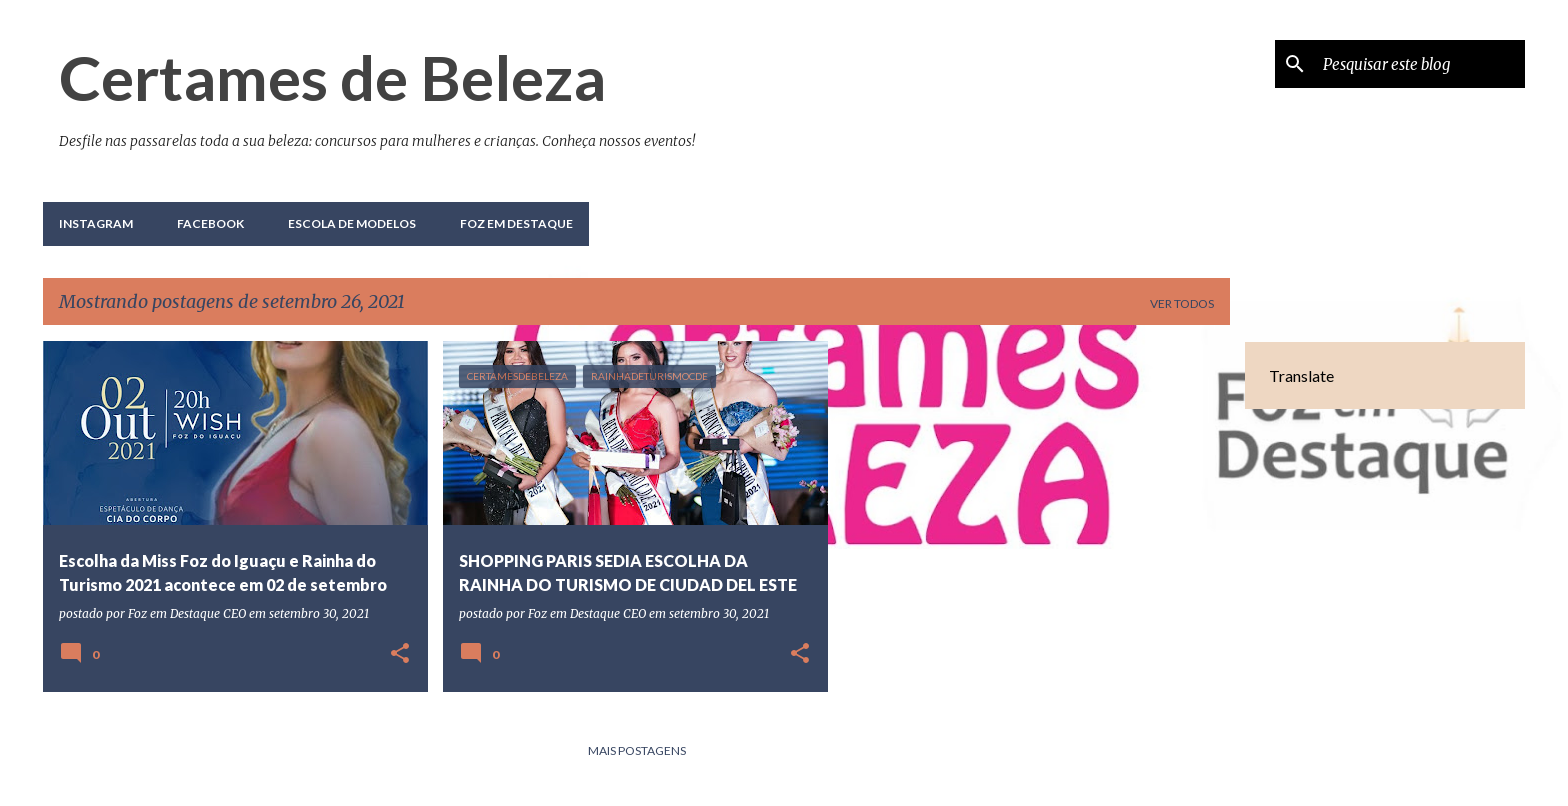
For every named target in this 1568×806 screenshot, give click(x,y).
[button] (400, 654)
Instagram (96, 223)
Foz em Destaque (516, 223)
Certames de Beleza (332, 77)
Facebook (210, 223)
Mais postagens (637, 750)
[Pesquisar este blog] (1420, 64)
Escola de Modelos (352, 223)
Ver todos (1182, 303)
